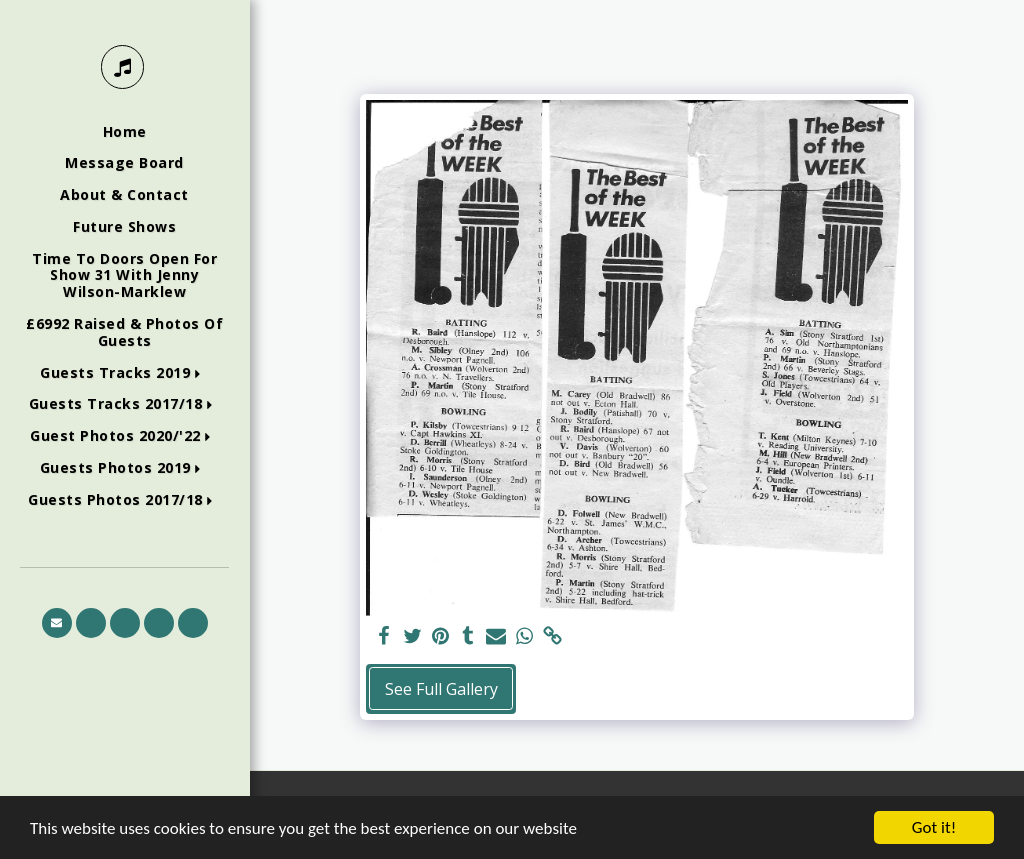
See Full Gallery (441, 689)
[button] (124, 373)
